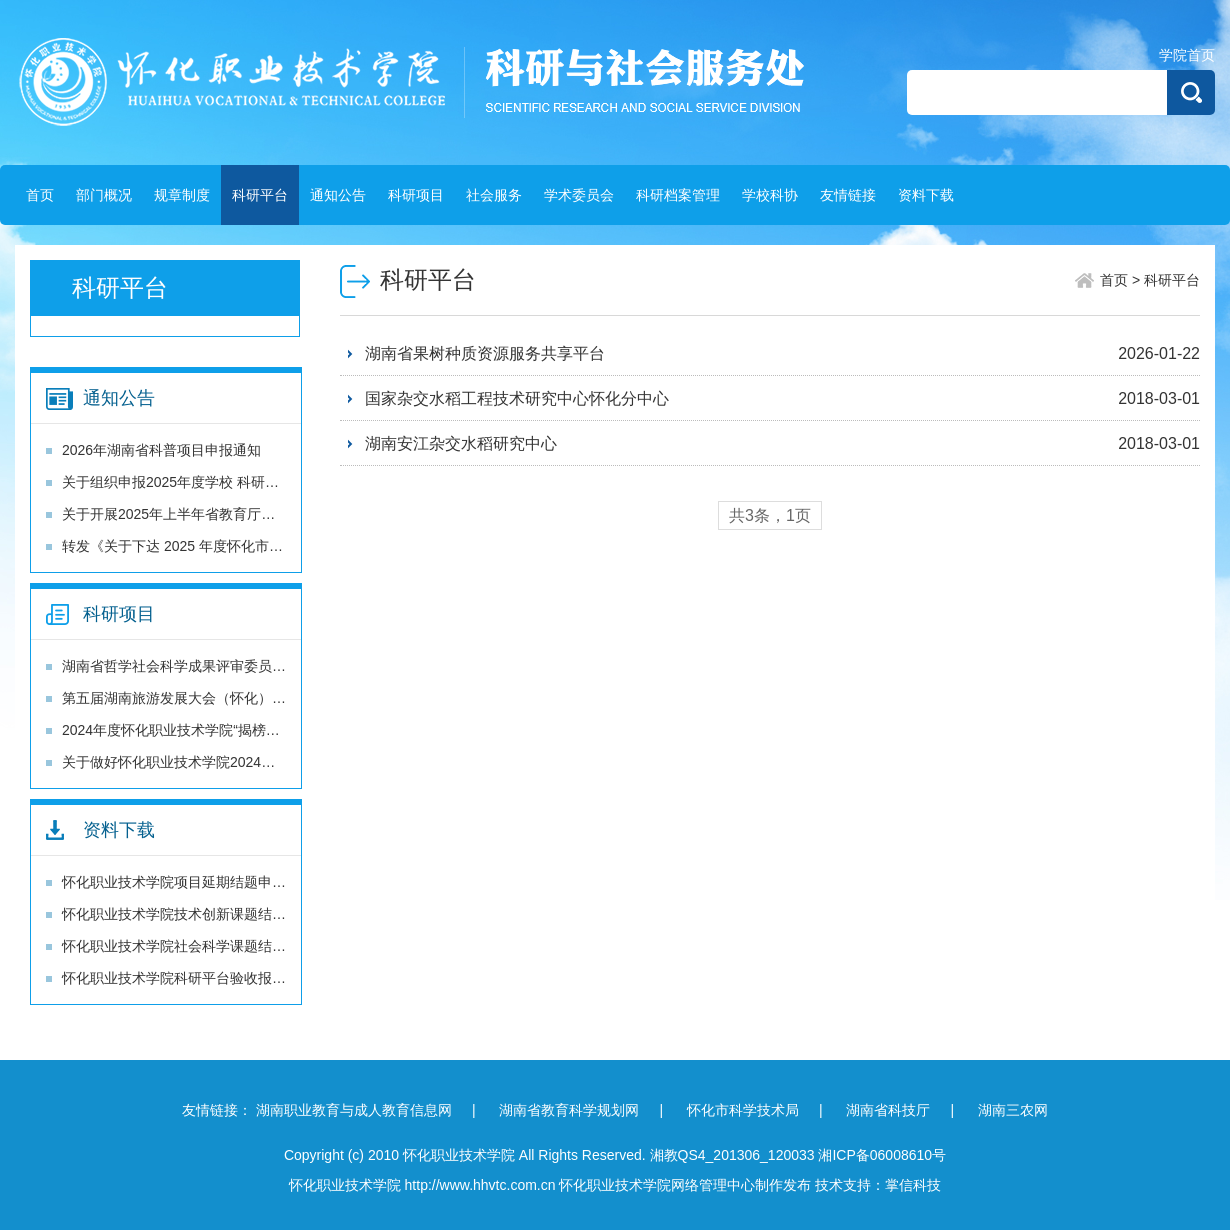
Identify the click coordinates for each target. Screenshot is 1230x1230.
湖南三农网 (1013, 1110)
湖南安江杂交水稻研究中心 (461, 443)
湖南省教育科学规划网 (569, 1110)
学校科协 (770, 195)
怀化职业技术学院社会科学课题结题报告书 (195, 946)
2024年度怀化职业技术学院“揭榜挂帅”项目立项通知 (222, 730)
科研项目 (416, 195)
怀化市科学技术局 (743, 1110)
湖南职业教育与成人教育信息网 (354, 1110)
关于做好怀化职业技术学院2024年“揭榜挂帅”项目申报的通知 (250, 762)
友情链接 (848, 195)
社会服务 (494, 195)
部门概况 (104, 195)
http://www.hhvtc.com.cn (480, 1185)
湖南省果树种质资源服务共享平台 (485, 353)
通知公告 (338, 195)
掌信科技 (913, 1185)
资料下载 (926, 195)
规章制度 (182, 195)
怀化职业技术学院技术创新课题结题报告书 (195, 914)
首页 (40, 195)
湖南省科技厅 (888, 1110)
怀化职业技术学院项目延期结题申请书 (181, 882)
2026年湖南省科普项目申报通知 (161, 450)
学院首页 (1187, 55)
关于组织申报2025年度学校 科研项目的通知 (198, 482)
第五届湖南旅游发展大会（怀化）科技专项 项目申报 (225, 698)
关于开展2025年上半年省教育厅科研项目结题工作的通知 (238, 514)
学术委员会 (579, 195)
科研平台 (260, 195)
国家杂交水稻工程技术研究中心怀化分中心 (517, 398)
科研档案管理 (678, 195)
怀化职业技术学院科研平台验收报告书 (181, 978)
